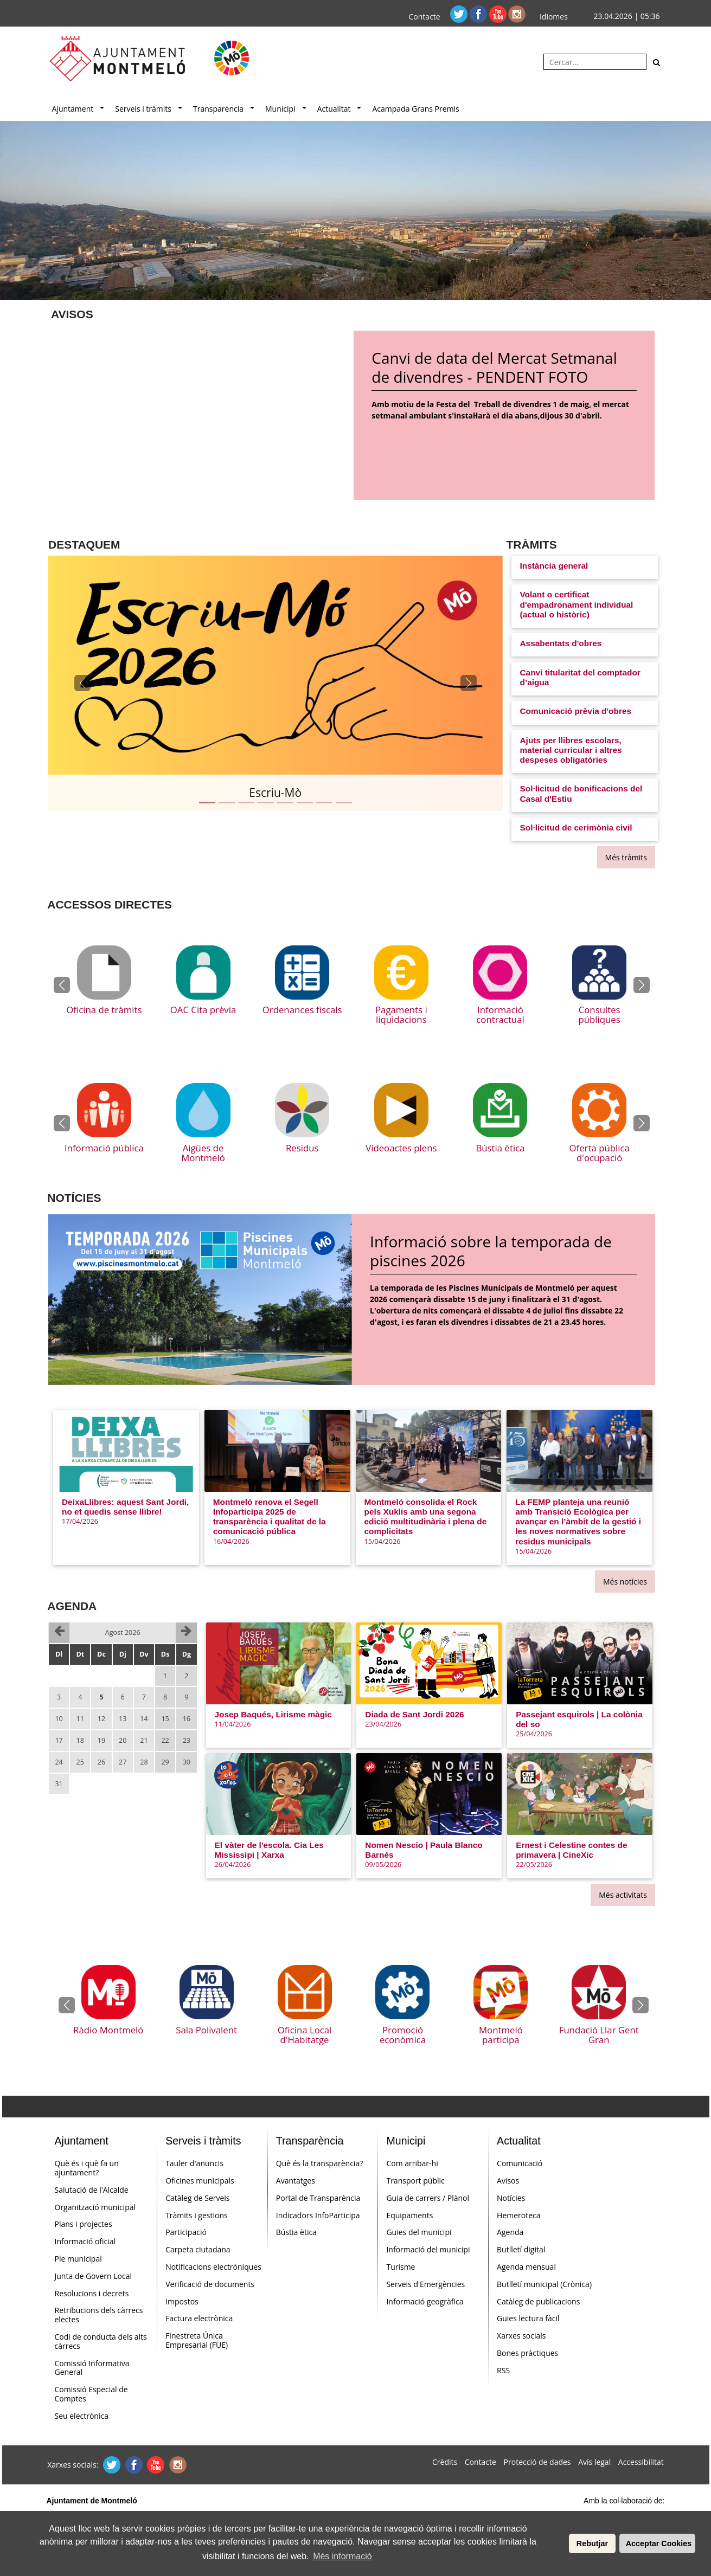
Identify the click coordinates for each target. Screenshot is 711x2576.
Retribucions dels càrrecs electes (99, 2314)
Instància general (554, 565)
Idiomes (554, 16)
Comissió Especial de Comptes (91, 2394)
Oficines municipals (199, 2180)
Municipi (280, 109)
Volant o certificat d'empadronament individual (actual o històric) (576, 604)
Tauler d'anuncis (194, 2163)
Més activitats (623, 1895)
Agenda (510, 2232)
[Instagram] (517, 13)
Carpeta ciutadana (197, 2249)
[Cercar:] (594, 62)
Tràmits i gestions (196, 2215)
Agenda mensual (526, 2267)
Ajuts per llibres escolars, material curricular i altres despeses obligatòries (571, 750)
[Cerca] (657, 62)
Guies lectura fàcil (528, 2318)
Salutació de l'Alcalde (92, 2190)
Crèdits (444, 2462)
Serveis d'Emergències (425, 2284)
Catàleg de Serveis (197, 2198)
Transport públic (415, 2180)
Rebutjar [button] (592, 2543)
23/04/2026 (383, 1724)
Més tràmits (626, 857)
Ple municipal (78, 2258)
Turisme (400, 2267)
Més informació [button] (342, 2556)
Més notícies (625, 1581)
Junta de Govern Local (93, 2276)
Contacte (424, 16)
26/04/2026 (233, 1864)
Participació (186, 2232)
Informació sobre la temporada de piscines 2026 (491, 1251)
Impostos (181, 2301)
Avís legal (594, 2462)
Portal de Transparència (318, 2198)
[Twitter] (460, 13)
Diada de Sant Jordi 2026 (414, 1714)
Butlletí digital (521, 2249)
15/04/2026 (382, 1541)
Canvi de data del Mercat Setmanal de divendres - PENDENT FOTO (494, 368)
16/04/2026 (231, 1541)
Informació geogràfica (424, 2301)
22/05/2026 (534, 1864)
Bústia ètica (296, 2232)
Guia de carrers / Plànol (427, 2198)
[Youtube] (499, 13)
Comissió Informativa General (92, 2368)
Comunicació (519, 2163)
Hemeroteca (519, 2215)
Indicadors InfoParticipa (318, 2215)
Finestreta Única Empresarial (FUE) (196, 2340)
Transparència (218, 109)
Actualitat (334, 109)
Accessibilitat (641, 2462)
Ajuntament (73, 109)
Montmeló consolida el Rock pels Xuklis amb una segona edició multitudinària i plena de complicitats (425, 1516)
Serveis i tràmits (143, 109)
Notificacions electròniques (213, 2267)
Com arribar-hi (412, 2163)
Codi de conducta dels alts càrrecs (101, 2341)
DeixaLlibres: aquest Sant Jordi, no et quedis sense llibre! (125, 1506)
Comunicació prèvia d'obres (576, 711)
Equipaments (409, 2215)
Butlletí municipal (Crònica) (544, 2284)
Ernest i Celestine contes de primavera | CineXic (571, 1849)
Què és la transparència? (319, 2163)
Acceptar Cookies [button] (659, 2543)
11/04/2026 (233, 1724)
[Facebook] (479, 13)
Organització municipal (95, 2207)
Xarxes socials (521, 2335)
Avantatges (295, 2180)
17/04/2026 (80, 1521)
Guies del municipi (418, 2232)
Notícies (511, 2198)
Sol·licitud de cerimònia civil (576, 827)
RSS (503, 2370)
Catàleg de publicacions (538, 2301)
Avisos (508, 2180)
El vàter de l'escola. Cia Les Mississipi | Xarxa (269, 1849)
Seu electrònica (81, 2416)
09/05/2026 (383, 1864)
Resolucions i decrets (92, 2293)
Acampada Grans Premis (415, 109)
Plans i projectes (83, 2224)
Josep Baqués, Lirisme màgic (273, 1714)
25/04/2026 (534, 1733)
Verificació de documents (209, 2284)
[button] (82, 683)
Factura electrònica (199, 2318)
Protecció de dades (537, 2462)
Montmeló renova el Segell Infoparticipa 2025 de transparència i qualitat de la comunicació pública (269, 1516)
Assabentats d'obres (561, 643)
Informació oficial (85, 2241)
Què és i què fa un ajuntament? (87, 2168)
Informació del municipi (428, 2249)
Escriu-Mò (275, 792)
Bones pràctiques (527, 2353)
